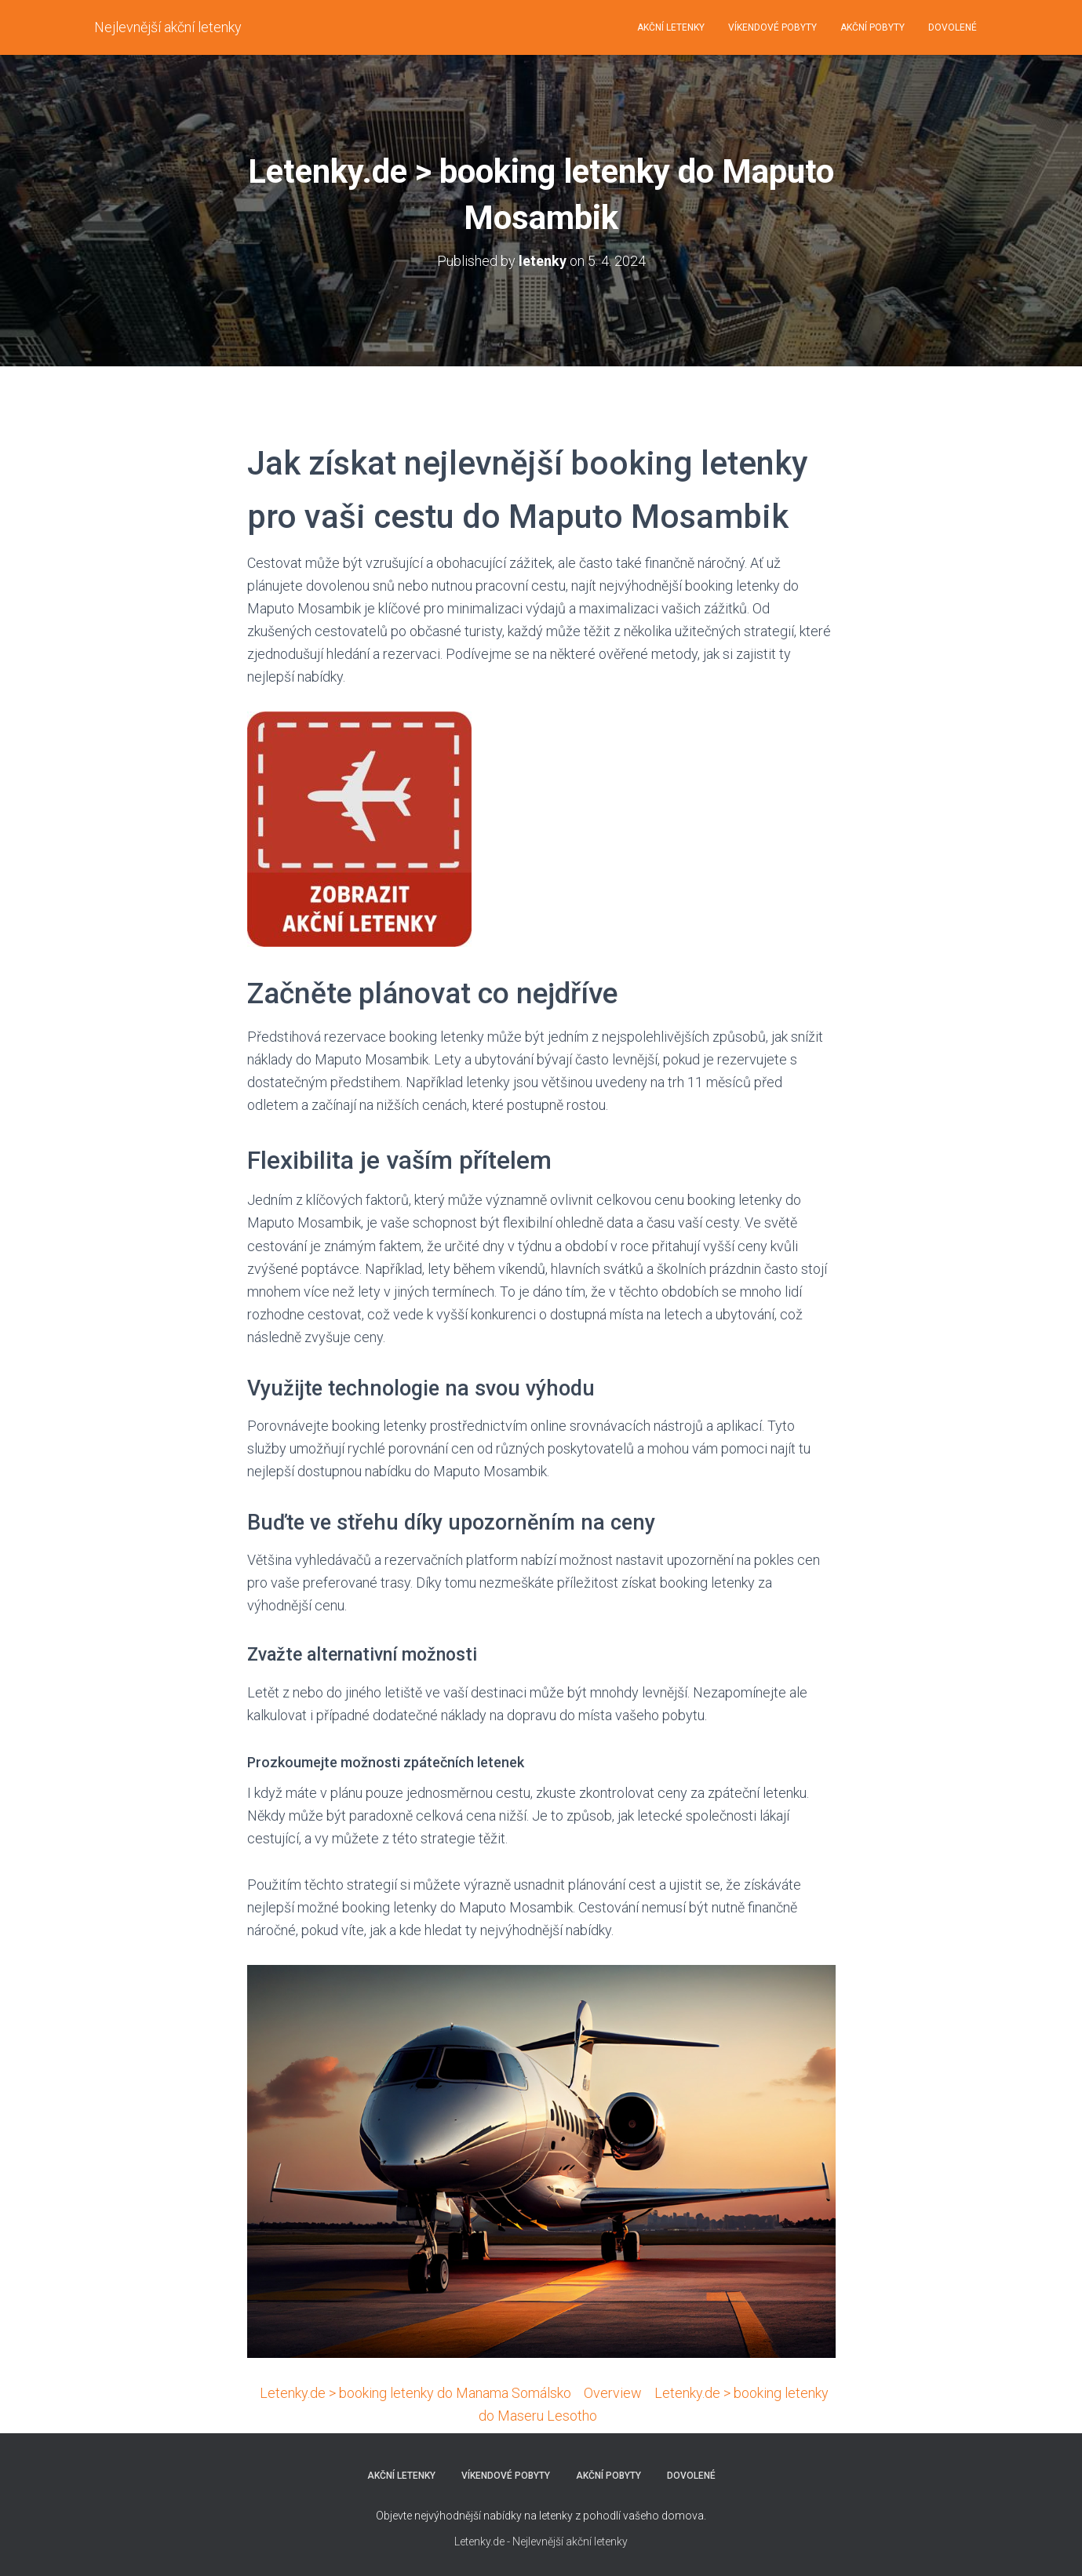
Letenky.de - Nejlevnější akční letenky (541, 2541)
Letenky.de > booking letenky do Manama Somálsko (415, 2393)
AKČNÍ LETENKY (671, 27)
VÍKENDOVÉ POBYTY (772, 27)
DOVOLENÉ (952, 27)
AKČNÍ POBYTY (872, 27)
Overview (613, 2393)
